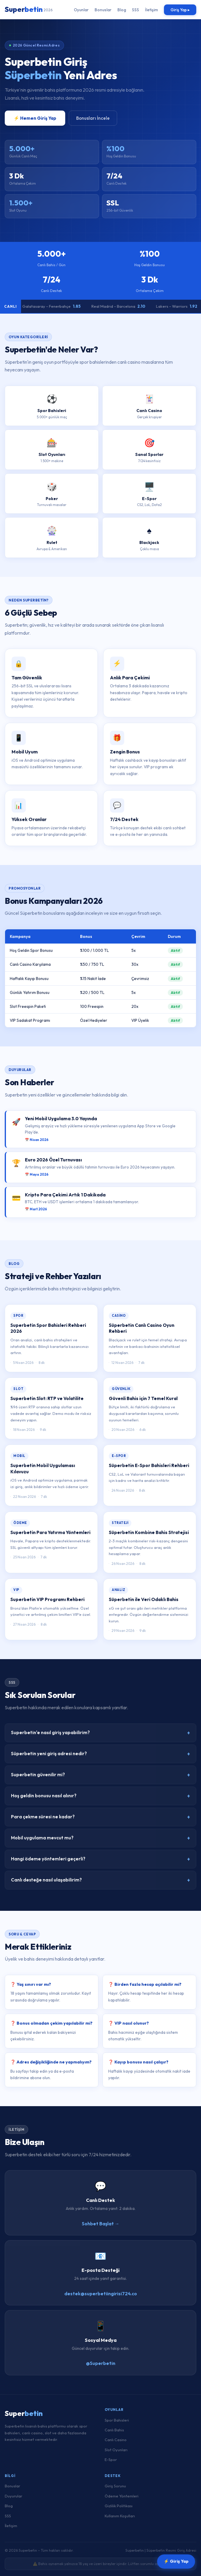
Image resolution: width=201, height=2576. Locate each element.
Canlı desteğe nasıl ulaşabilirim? (100, 1884)
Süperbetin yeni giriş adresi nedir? (100, 1758)
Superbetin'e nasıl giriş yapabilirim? (100, 1737)
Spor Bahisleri (117, 2420)
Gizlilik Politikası (119, 2505)
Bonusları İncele (93, 118)
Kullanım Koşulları (120, 2515)
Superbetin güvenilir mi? (100, 1779)
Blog (121, 9)
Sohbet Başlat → (100, 2228)
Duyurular (13, 2496)
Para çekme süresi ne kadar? (100, 1821)
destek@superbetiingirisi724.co (100, 2298)
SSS (135, 9)
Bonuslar (103, 9)
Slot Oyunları (116, 2449)
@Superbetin (100, 2368)
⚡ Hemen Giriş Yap (35, 118)
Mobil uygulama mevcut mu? (100, 1842)
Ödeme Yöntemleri (121, 2496)
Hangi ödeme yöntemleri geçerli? (100, 1863)
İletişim (151, 9)
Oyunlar (81, 9)
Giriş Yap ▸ (180, 9)
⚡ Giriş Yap (176, 2562)
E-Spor (111, 2459)
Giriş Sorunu (115, 2486)
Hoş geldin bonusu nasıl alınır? (100, 1800)
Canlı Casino (116, 2439)
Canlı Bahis (114, 2429)
